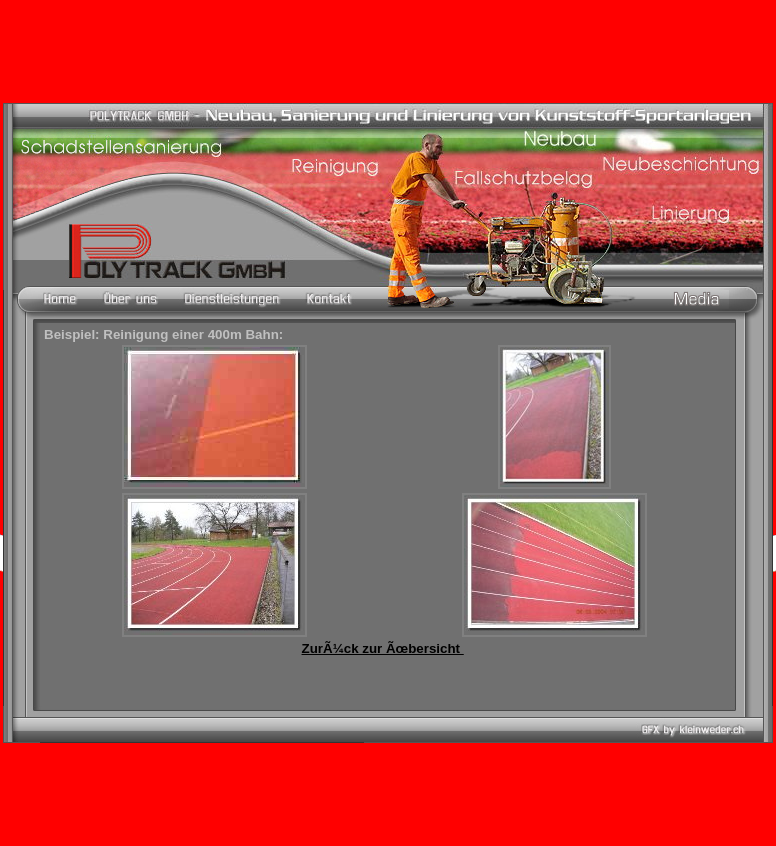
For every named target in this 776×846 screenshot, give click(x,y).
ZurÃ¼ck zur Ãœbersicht (383, 648)
